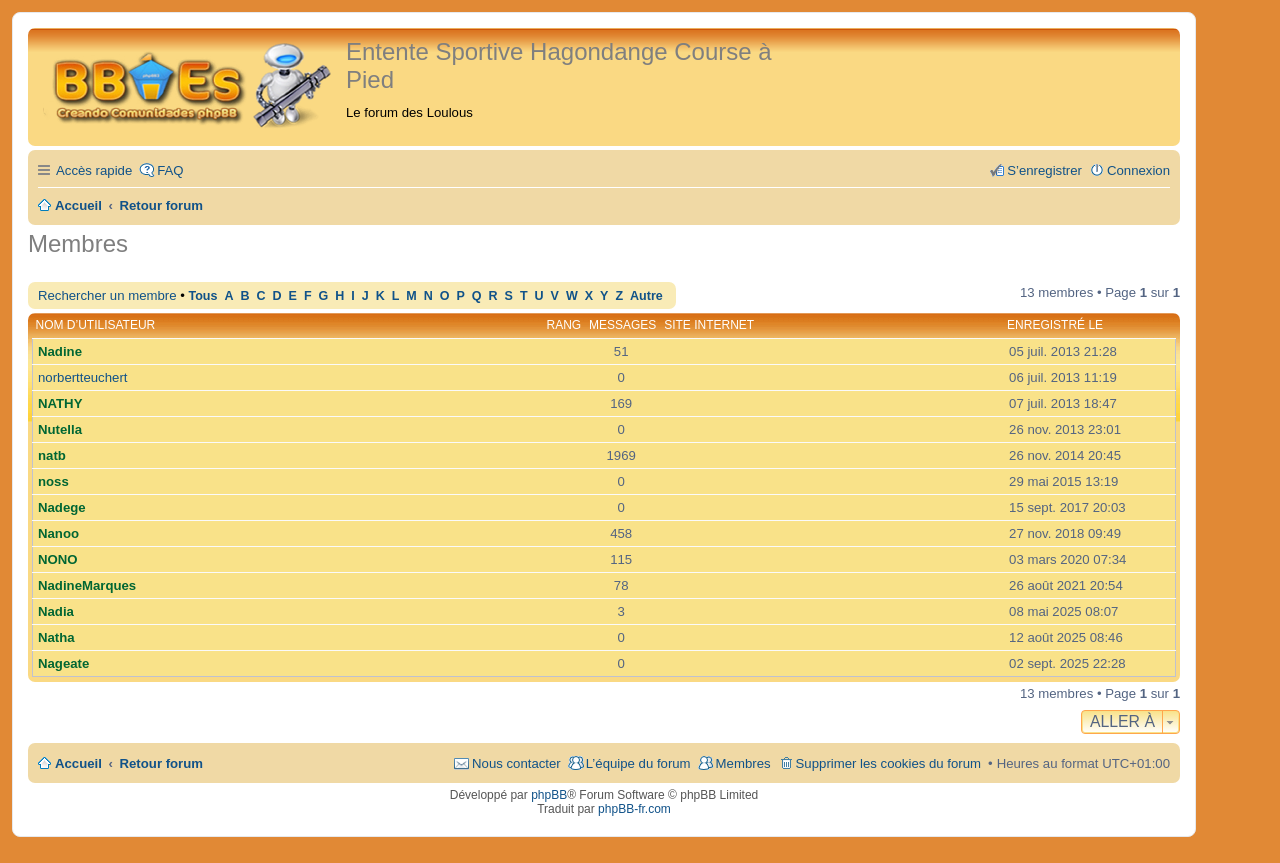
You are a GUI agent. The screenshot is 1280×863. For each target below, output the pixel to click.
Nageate (63, 663)
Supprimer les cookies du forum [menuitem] (888, 763)
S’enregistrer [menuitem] (1044, 170)
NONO (58, 559)
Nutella (60, 429)
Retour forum (162, 763)
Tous (202, 296)
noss (53, 481)
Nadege (62, 507)
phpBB (549, 795)
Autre (646, 296)
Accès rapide (94, 170)
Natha (56, 637)
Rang (564, 325)
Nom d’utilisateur (96, 325)
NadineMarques (87, 585)
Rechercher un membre (107, 295)
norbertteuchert (82, 377)
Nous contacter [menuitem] (516, 763)
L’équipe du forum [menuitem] (638, 763)
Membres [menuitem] (743, 763)
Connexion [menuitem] (1138, 170)
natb (52, 455)
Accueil (78, 763)
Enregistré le (1055, 325)
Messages (622, 325)
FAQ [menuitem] (170, 170)
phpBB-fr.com (634, 809)
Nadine (60, 351)
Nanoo (58, 533)
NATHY (60, 403)
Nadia (56, 611)
